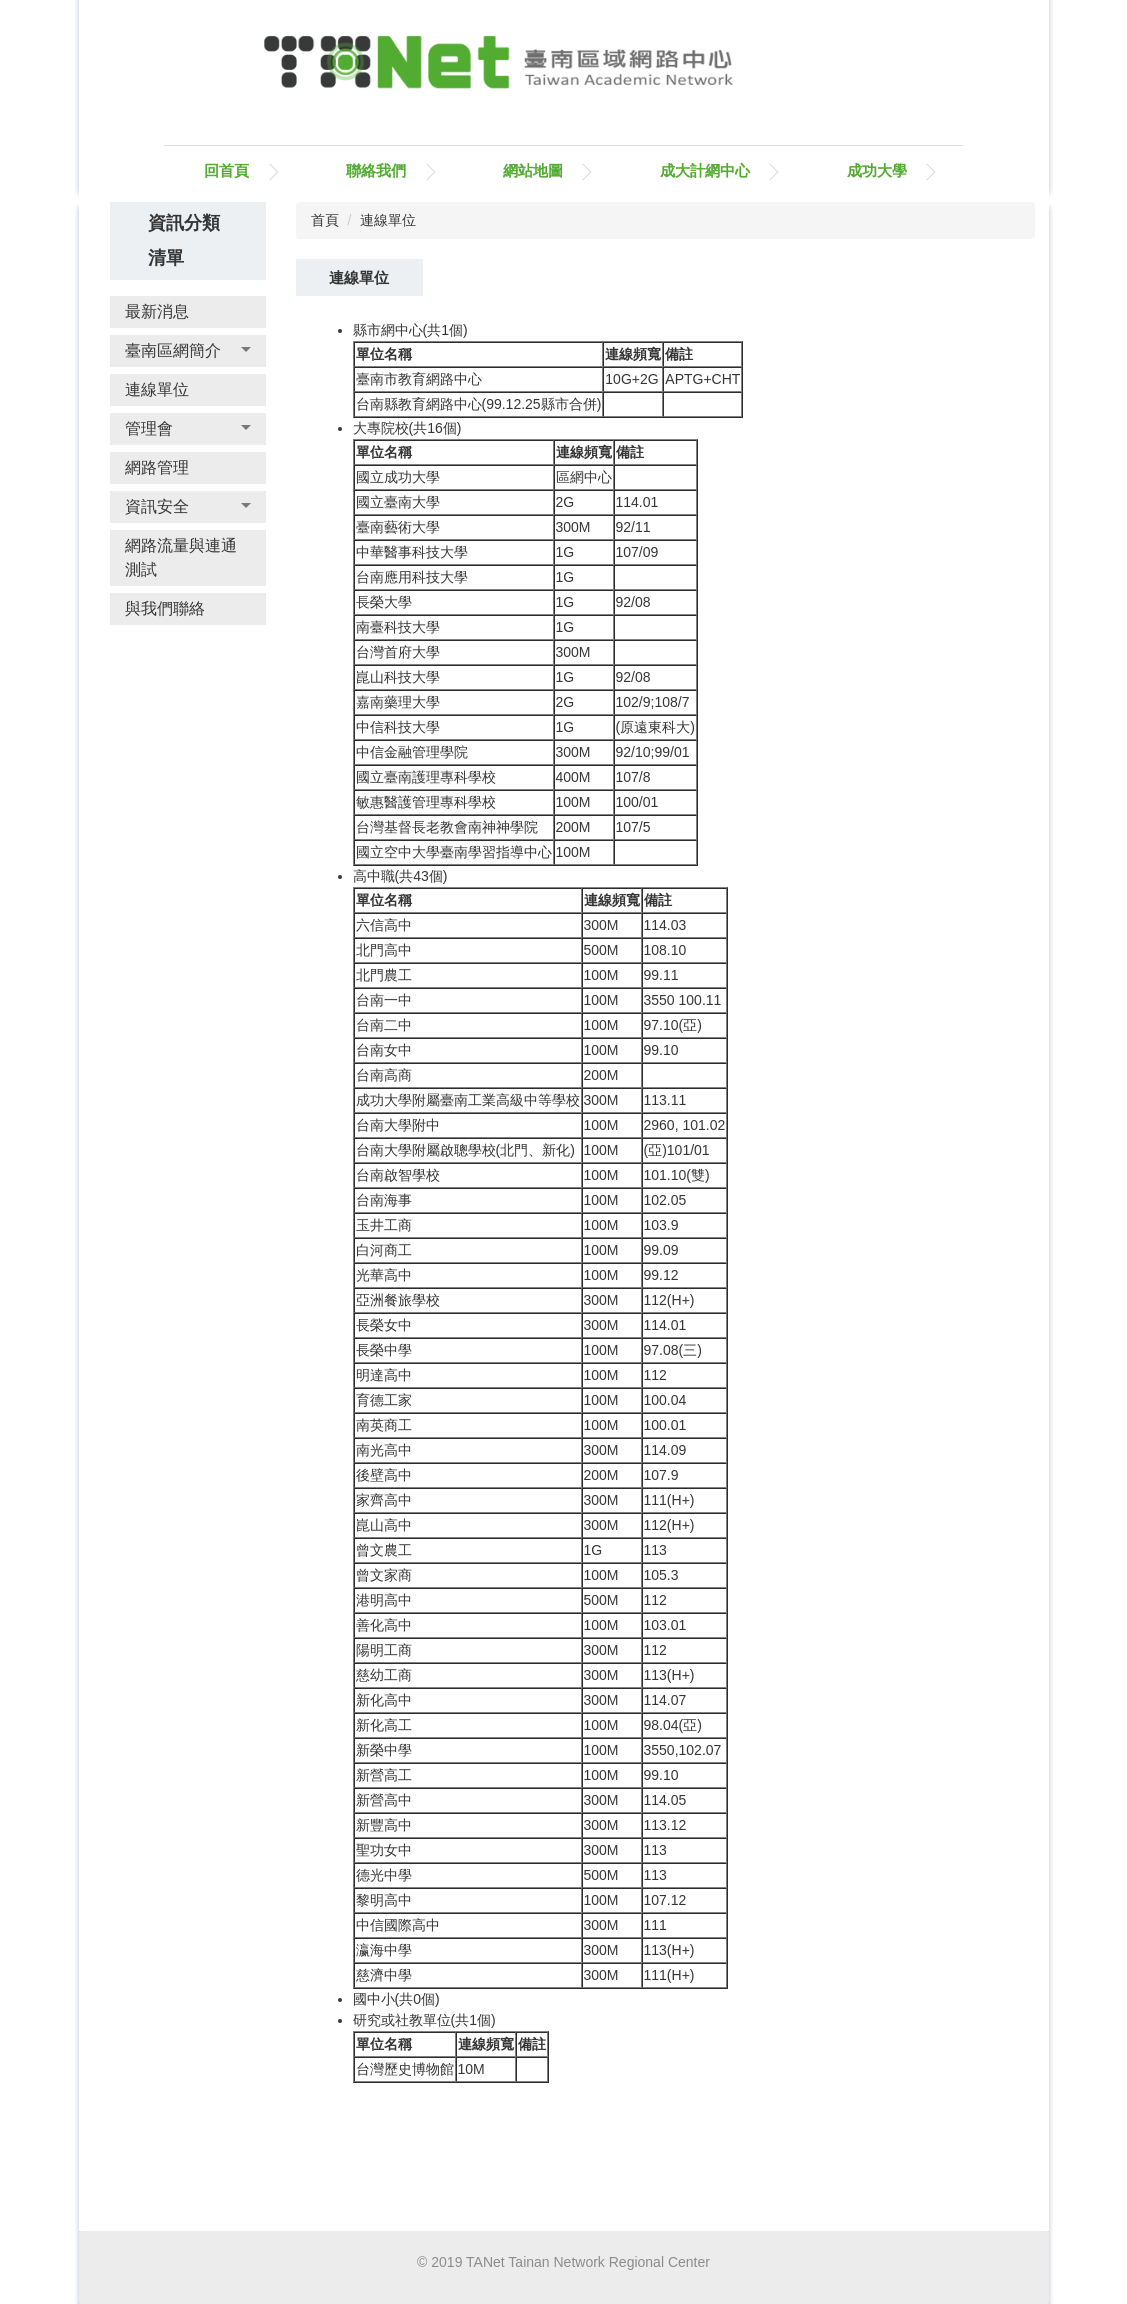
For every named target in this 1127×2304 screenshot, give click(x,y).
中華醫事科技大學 (412, 552)
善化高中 (384, 1625)
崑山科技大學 (398, 677)
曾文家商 (384, 1575)
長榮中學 (384, 1350)
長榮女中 (384, 1325)
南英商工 (384, 1425)
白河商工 (384, 1250)
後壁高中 (384, 1475)
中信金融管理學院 (412, 752)
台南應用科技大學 (412, 577)
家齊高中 (384, 1500)
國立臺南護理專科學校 (426, 777)
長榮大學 (384, 602)
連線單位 (388, 220)
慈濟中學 (384, 1975)
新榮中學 (384, 1750)
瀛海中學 (384, 1950)
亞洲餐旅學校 (398, 1300)
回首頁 (226, 170)
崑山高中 (384, 1525)
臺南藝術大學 (398, 527)
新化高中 (384, 1700)
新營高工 (384, 1775)
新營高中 (384, 1800)
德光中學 (384, 1875)
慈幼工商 (384, 1675)
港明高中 (384, 1600)
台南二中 (384, 1025)
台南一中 (384, 1000)
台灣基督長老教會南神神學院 (447, 827)
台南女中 (384, 1050)
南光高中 (384, 1450)
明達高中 (384, 1375)
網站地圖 (533, 170)
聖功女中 (384, 1850)
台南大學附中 (398, 1125)
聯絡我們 (376, 170)
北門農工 (384, 975)
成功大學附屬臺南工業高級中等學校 (468, 1100)
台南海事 (384, 1200)
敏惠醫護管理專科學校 (426, 802)
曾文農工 (384, 1550)
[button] (188, 351)
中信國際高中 (398, 1925)
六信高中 (384, 925)
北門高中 (384, 950)
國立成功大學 (398, 477)
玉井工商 (384, 1225)
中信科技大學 (398, 727)
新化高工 (384, 1725)
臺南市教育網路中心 (419, 379)
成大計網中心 (705, 170)
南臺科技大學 (398, 627)
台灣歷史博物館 (405, 2069)
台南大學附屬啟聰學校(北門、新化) (465, 1150)
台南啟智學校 (398, 1175)
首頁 (325, 220)
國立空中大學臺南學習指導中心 (454, 852)
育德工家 (384, 1400)
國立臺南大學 (398, 502)
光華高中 (384, 1275)
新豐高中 (384, 1825)
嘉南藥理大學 (398, 702)
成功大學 (877, 170)
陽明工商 (384, 1650)
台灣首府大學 (398, 652)
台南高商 (384, 1075)
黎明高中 (384, 1900)
